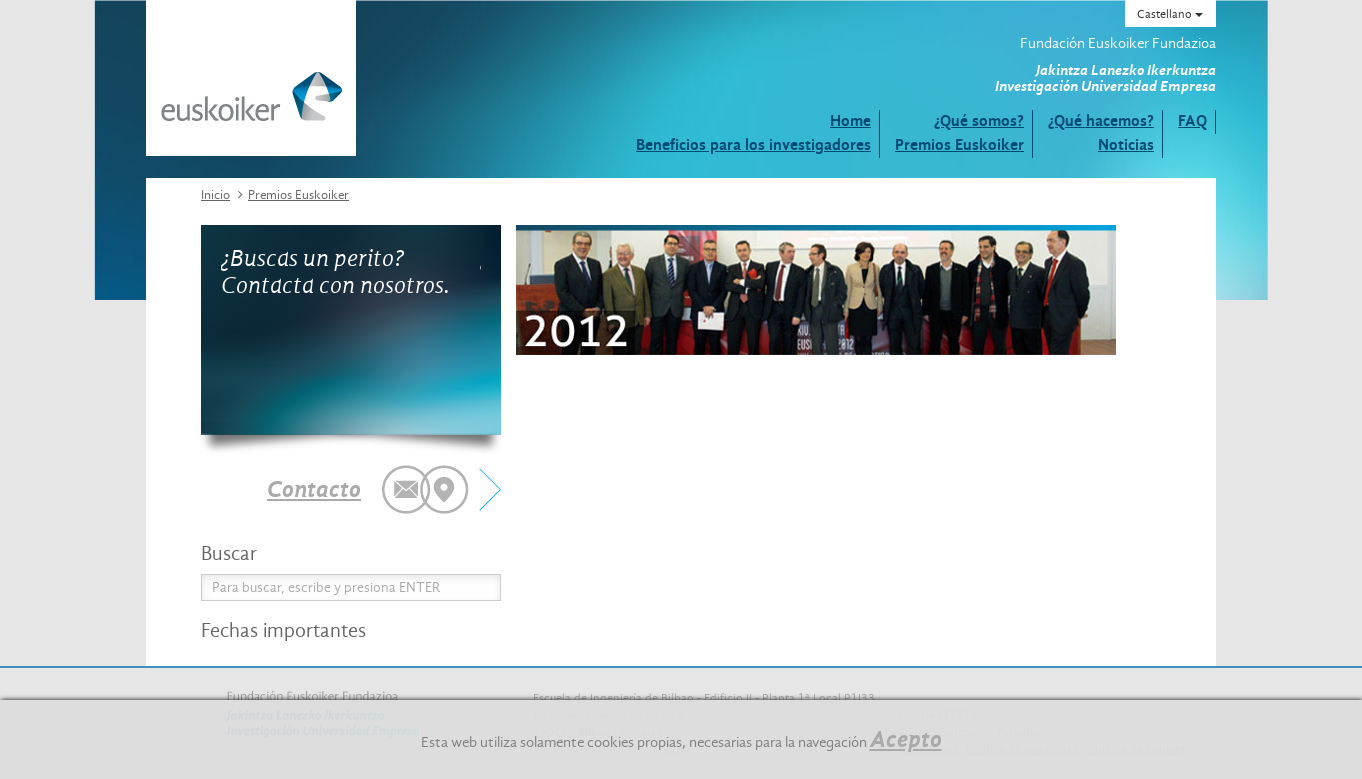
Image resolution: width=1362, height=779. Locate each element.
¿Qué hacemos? (1101, 120)
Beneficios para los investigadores (753, 144)
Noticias (1126, 144)
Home (850, 120)
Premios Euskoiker (959, 144)
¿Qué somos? (979, 120)
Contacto (314, 489)
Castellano (1170, 14)
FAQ (1192, 120)
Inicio (215, 194)
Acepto (906, 739)
